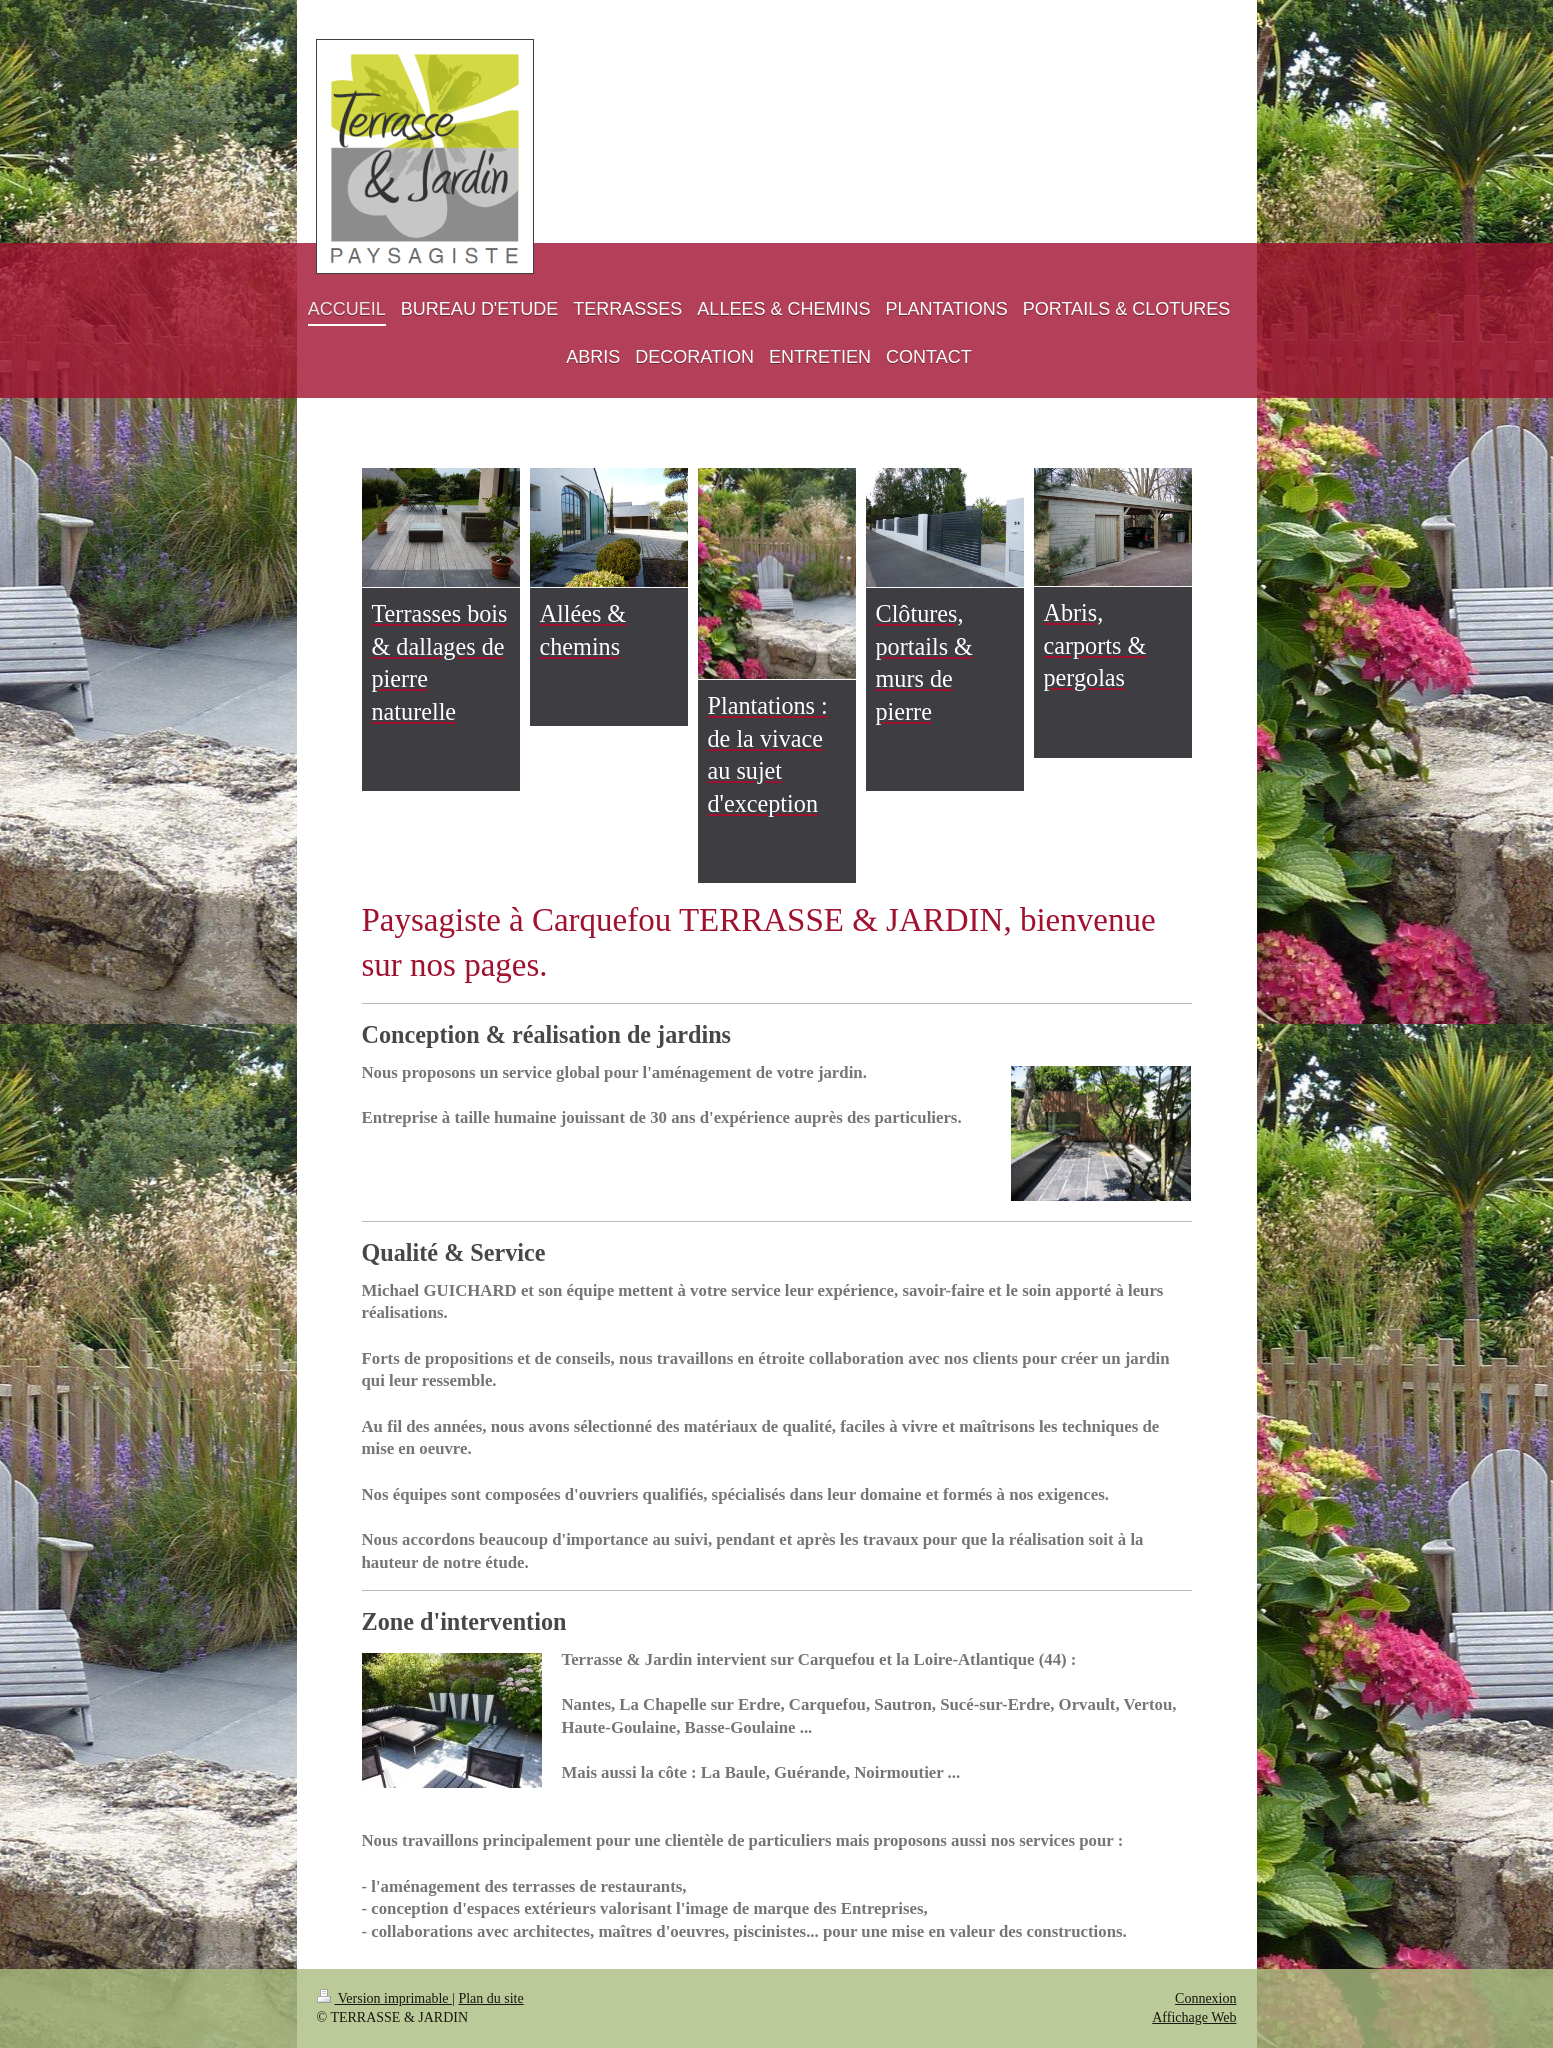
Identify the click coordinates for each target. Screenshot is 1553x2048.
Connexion (1205, 1998)
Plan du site (490, 1998)
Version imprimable (385, 1998)
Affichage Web (1194, 2017)
